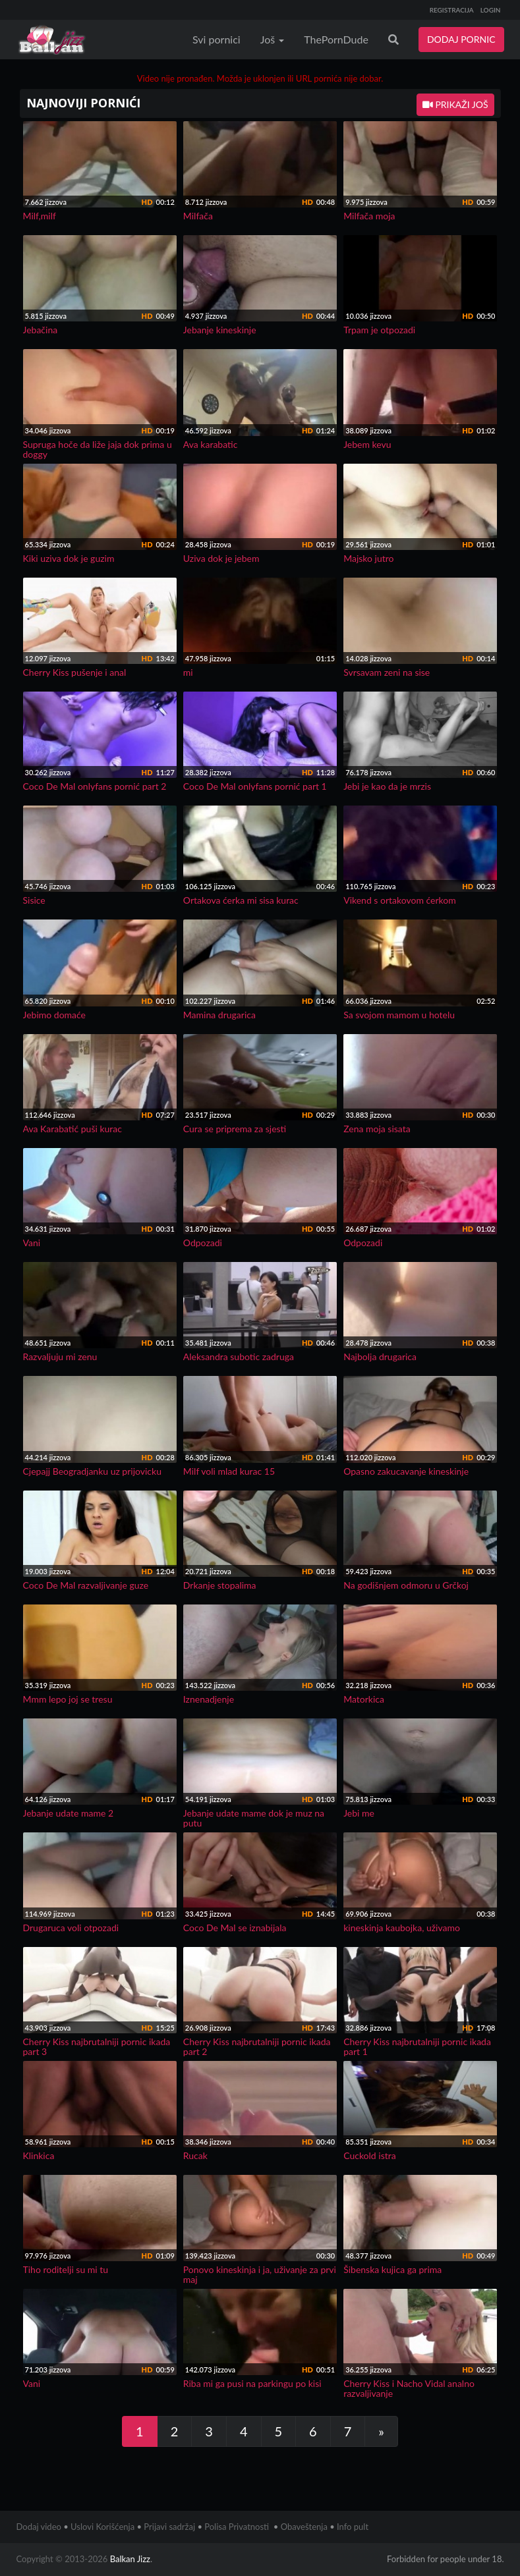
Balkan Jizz (130, 2559)
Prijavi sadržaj (169, 2526)
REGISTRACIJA (452, 10)
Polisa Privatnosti (236, 2526)
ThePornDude (336, 39)
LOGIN (490, 10)
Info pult (352, 2526)
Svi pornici (216, 39)
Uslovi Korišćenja (102, 2526)
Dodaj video (38, 2526)
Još (272, 39)
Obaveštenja (304, 2526)
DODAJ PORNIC (461, 39)
